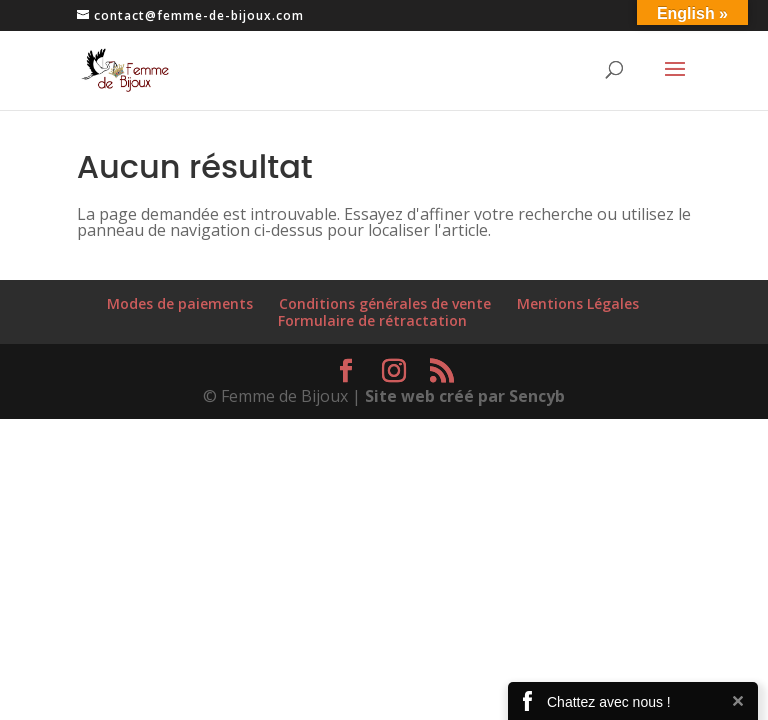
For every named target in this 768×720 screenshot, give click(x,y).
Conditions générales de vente (385, 303)
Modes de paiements (180, 303)
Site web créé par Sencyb (465, 396)
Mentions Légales (578, 303)
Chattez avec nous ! (609, 702)
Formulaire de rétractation (372, 320)
